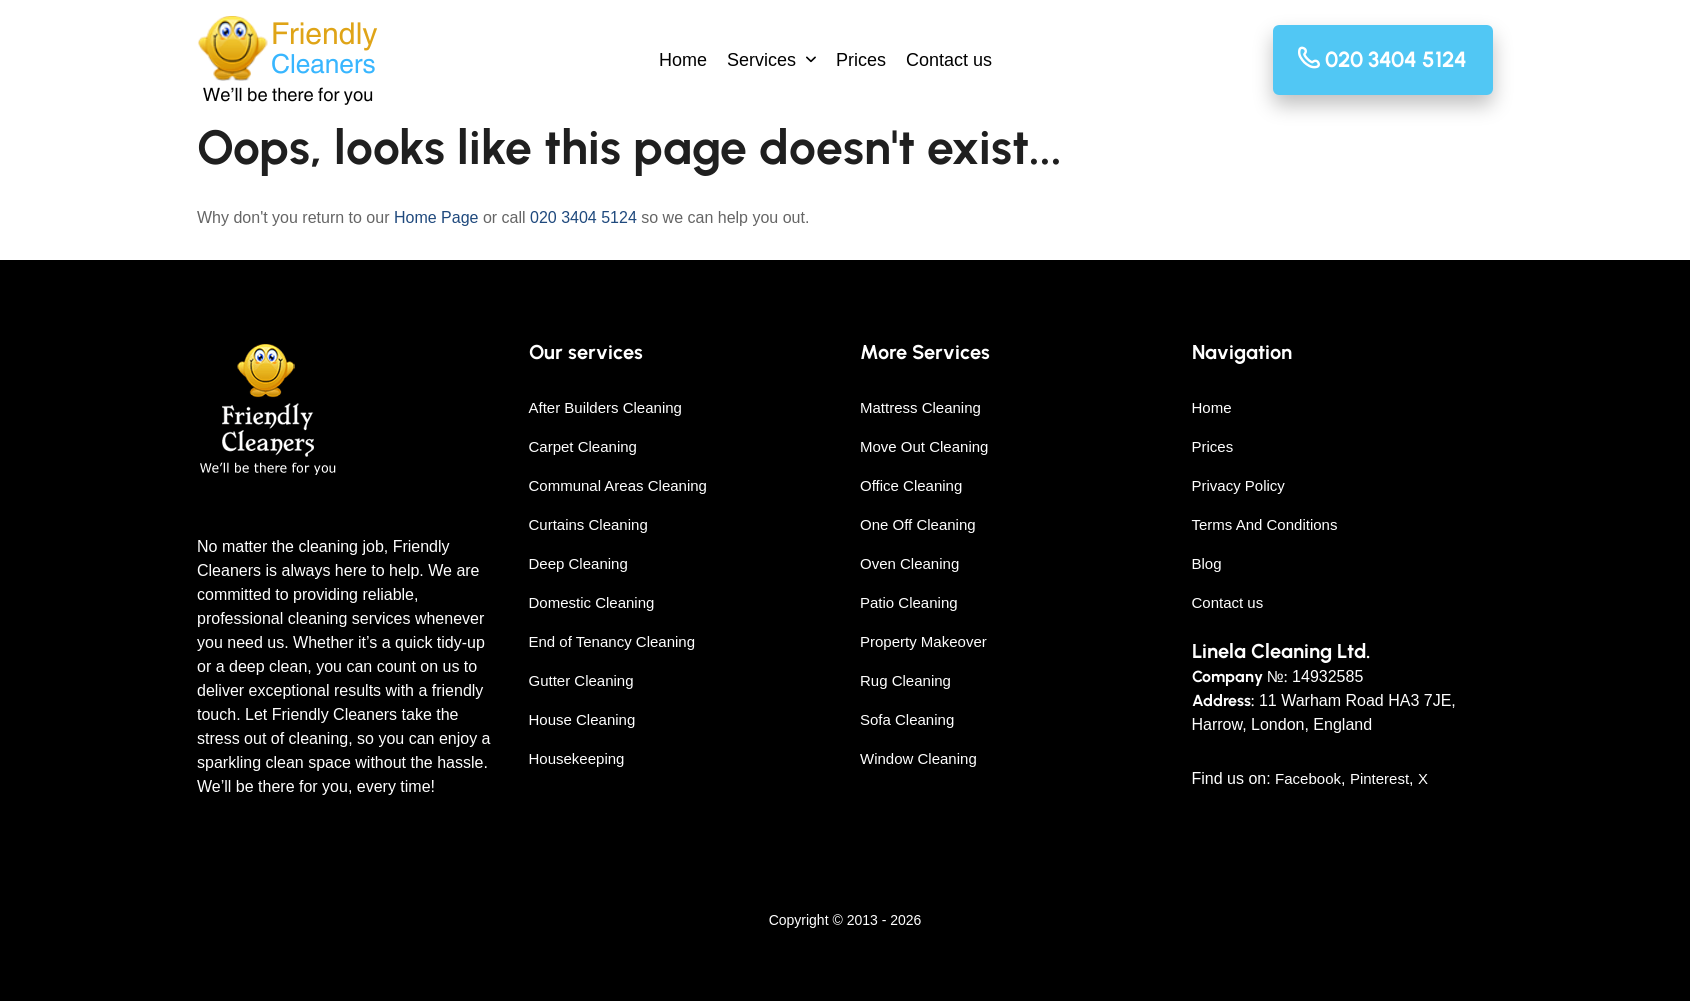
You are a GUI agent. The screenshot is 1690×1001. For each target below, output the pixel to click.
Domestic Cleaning (592, 602)
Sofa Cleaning (907, 719)
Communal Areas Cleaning (618, 485)
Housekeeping (577, 758)
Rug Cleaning (905, 680)
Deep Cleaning (578, 563)
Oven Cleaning (909, 563)
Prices (861, 60)
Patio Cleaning (909, 602)
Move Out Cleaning (924, 446)
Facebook (1308, 778)
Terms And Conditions (1265, 524)
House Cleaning (582, 719)
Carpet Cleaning (583, 446)
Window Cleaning (918, 758)
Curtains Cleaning (588, 524)
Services (761, 60)
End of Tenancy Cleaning (612, 641)
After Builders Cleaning (605, 407)
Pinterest (1379, 778)
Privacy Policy (1238, 485)
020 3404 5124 (583, 217)
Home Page (436, 217)
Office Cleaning (911, 485)
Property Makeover (923, 641)
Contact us (949, 60)
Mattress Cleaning (920, 407)
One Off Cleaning (918, 524)
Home (683, 60)
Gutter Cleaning (581, 680)
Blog (1207, 563)
